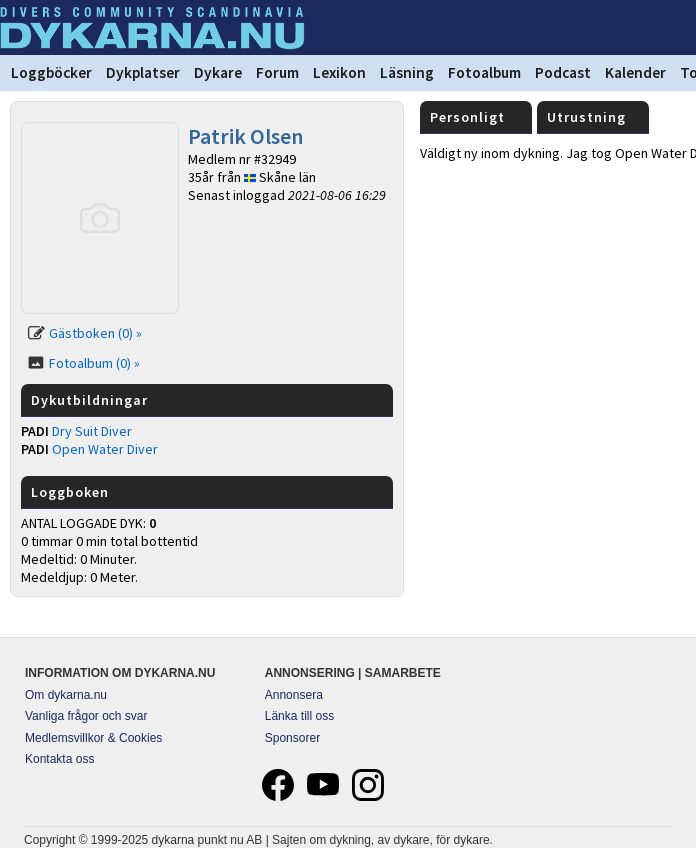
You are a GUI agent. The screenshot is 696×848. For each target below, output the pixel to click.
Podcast (563, 72)
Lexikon (339, 72)
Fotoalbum (484, 72)
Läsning (407, 72)
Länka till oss (299, 716)
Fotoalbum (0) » (94, 363)
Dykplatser (143, 72)
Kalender (635, 72)
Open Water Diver (105, 449)
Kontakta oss (59, 759)
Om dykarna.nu (66, 695)
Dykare (218, 72)
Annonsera (294, 695)
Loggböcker (51, 72)
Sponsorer (292, 738)
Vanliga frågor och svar (86, 716)
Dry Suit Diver (92, 431)
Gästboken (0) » (95, 333)
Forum (277, 72)
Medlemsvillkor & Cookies (93, 738)
